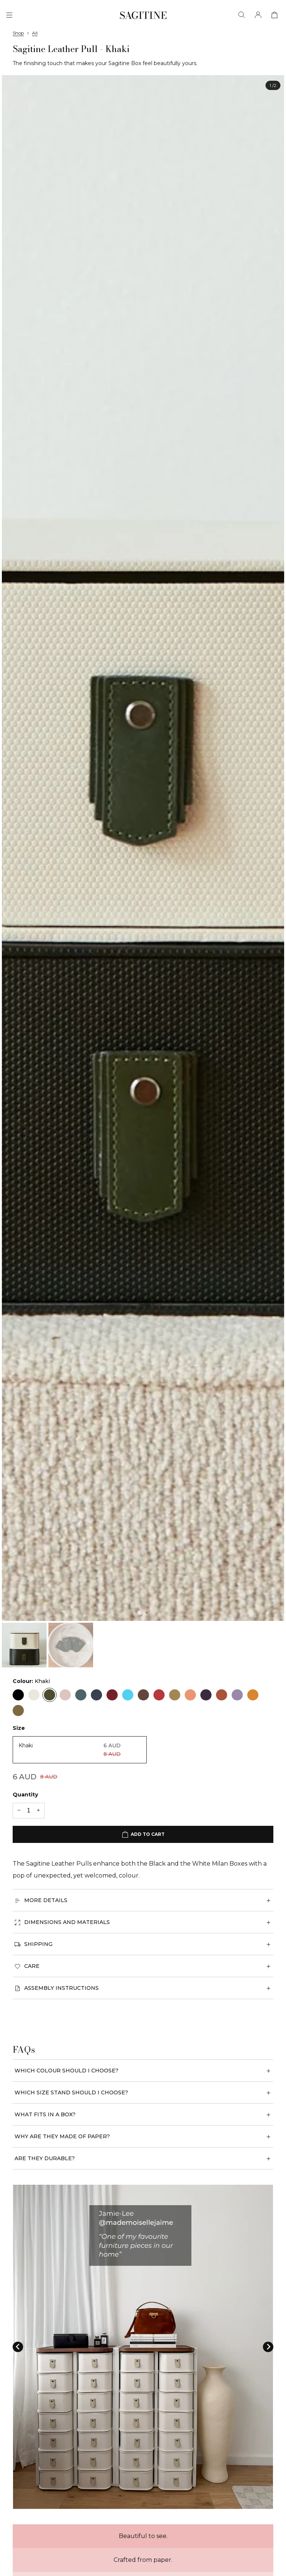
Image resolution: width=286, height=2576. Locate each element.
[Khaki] (49, 1694)
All (35, 33)
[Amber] (252, 1694)
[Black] (18, 1694)
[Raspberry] (159, 1694)
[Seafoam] (127, 1694)
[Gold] (18, 1710)
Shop (18, 33)
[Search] (242, 15)
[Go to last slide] (18, 2347)
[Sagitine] (143, 15)
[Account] (258, 15)
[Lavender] (237, 1694)
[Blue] (80, 1694)
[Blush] (65, 1694)
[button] (24, 1645)
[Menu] (9, 15)
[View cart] (274, 15)
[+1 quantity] (38, 1810)
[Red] (112, 1694)
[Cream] (33, 1694)
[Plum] (206, 1694)
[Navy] (96, 1694)
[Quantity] (28, 1810)
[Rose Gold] (143, 1694)
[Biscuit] (174, 1694)
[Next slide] (268, 2347)
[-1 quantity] (19, 1810)
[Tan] (221, 1694)
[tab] (139, 1612)
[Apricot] (190, 1694)
